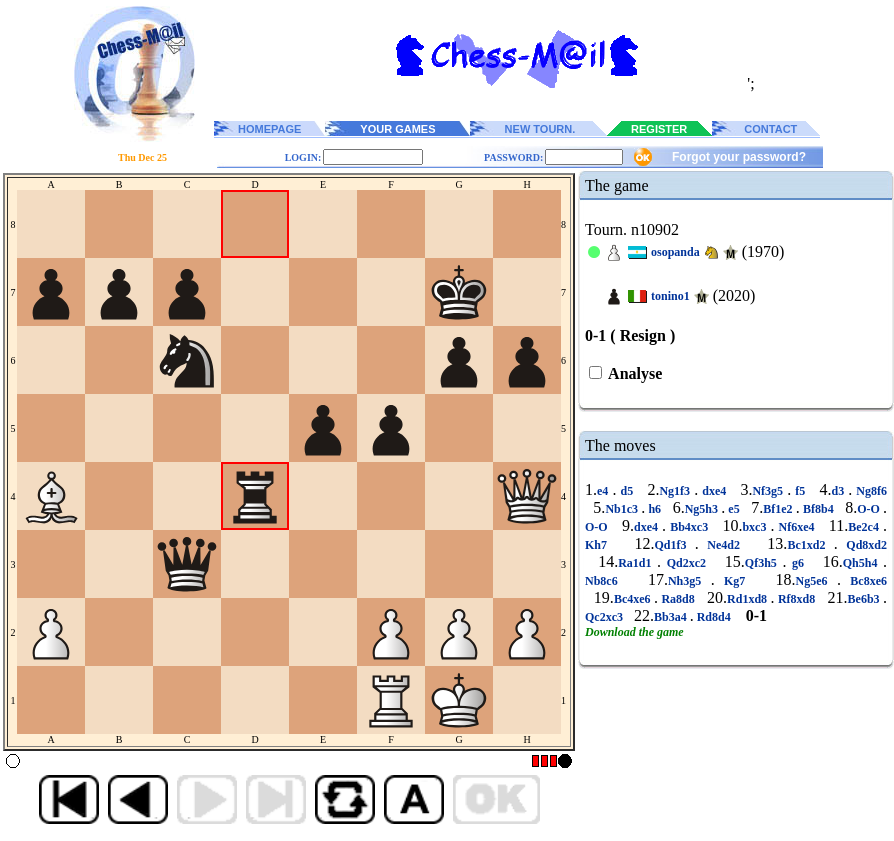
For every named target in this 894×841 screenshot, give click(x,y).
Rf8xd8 (797, 599)
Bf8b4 (818, 509)
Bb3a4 (672, 617)
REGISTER (659, 129)
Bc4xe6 (634, 599)
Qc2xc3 (605, 617)
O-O (870, 509)
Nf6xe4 (797, 527)
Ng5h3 (703, 509)
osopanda (675, 252)
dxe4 (714, 491)
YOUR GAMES (397, 129)
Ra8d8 (678, 599)
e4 (604, 491)
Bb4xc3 (689, 527)
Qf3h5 (764, 563)
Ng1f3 (676, 491)
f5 (800, 491)
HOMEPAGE (269, 129)
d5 (626, 491)
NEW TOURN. (540, 129)
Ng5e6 (816, 581)
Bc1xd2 (810, 545)
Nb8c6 (606, 581)
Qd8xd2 (862, 545)
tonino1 (670, 296)
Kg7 (735, 581)
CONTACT (770, 129)
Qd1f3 (674, 545)
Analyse (633, 373)
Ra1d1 (637, 563)
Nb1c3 (623, 509)
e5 (734, 509)
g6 (797, 563)
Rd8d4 (714, 617)
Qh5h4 (863, 563)
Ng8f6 (869, 491)
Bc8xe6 (864, 581)
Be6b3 (865, 599)
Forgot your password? (739, 157)
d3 (840, 491)
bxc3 (756, 527)
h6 (654, 509)
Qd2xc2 (686, 563)
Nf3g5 (769, 491)
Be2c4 (865, 527)
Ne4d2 (724, 545)
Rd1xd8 (748, 599)
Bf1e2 (779, 509)
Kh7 (600, 545)
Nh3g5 (689, 581)
